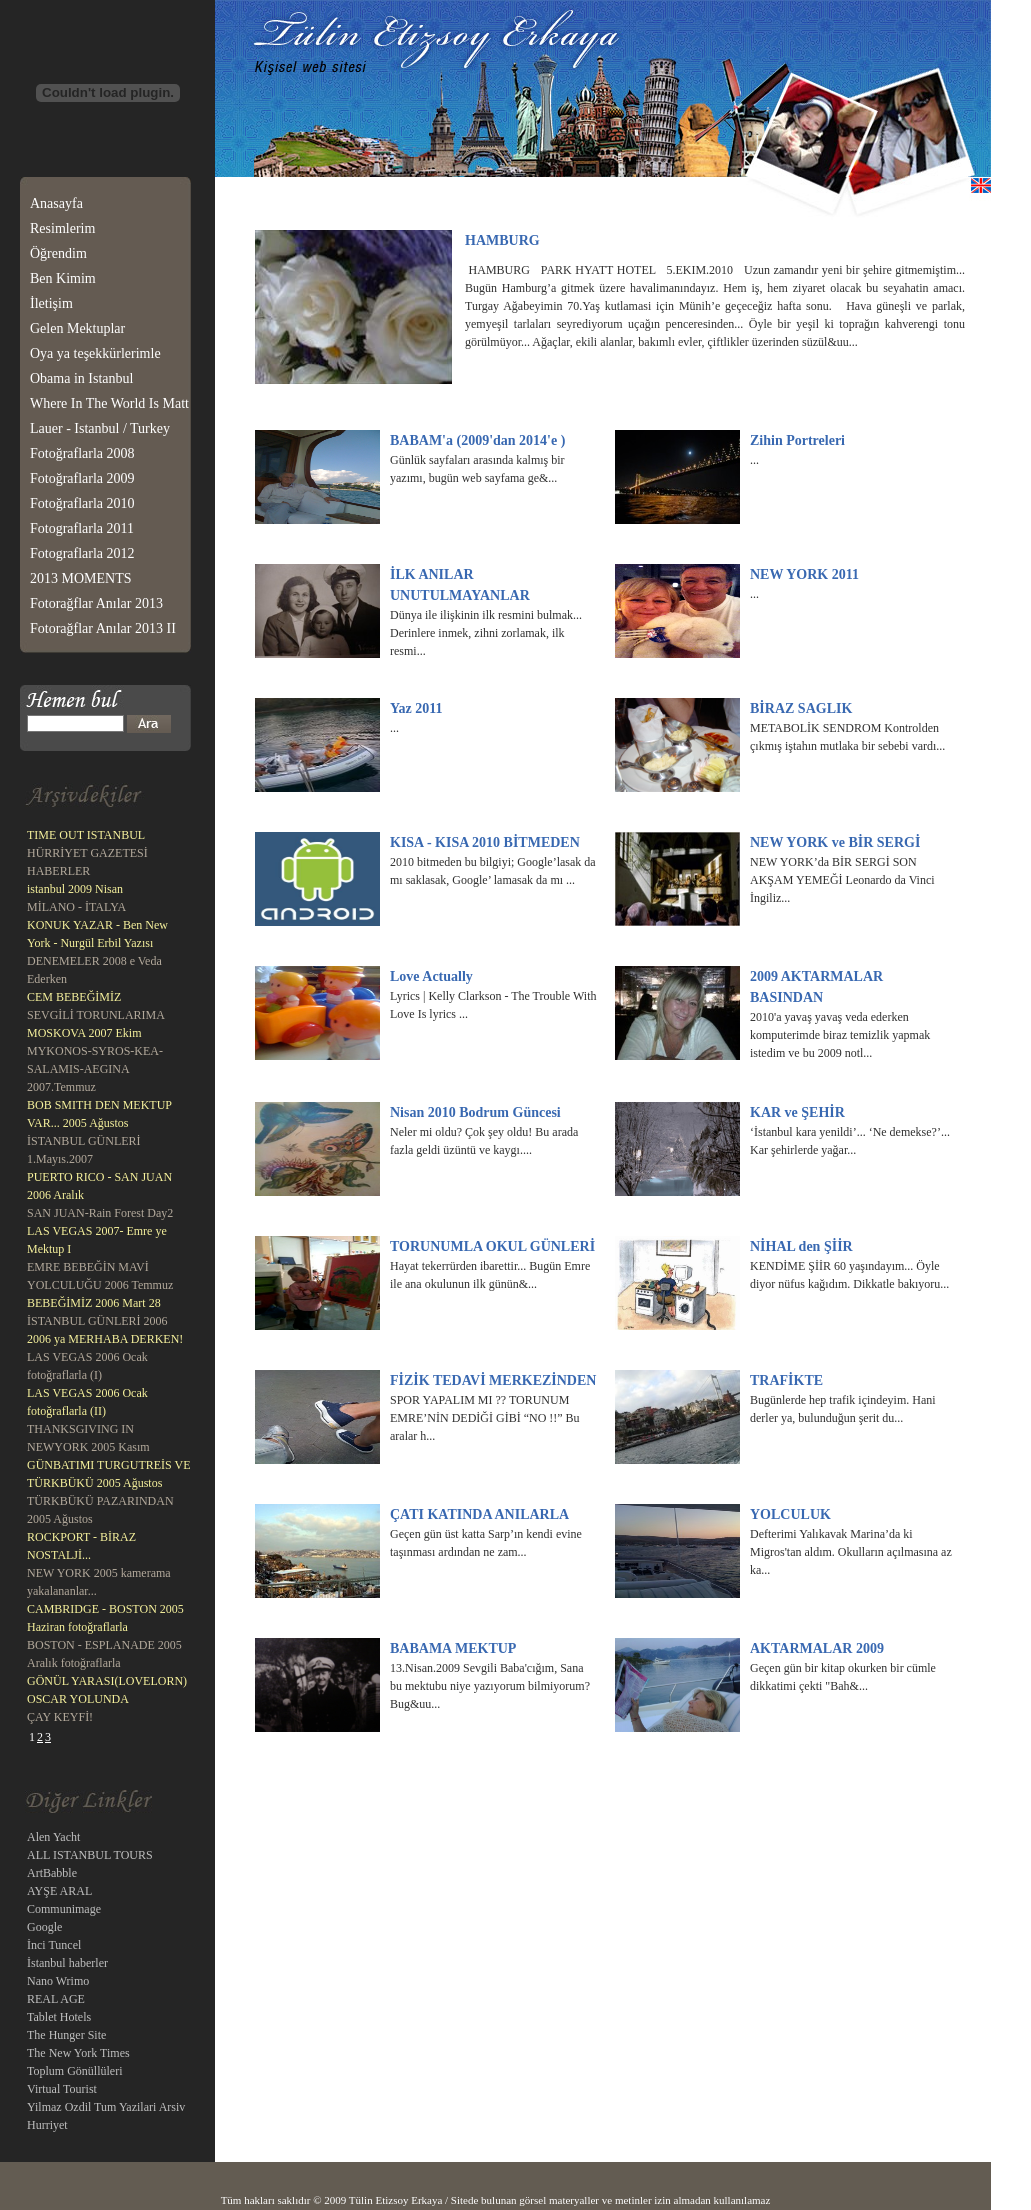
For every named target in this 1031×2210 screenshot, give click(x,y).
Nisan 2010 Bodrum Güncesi (475, 1112)
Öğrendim (58, 253)
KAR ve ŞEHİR (797, 1112)
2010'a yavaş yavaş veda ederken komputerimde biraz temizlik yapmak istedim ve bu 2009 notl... (840, 1035)
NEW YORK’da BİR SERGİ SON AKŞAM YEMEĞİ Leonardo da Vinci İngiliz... (842, 880)
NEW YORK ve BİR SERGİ (835, 842)
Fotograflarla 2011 (82, 528)
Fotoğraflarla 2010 (82, 503)
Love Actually (431, 976)
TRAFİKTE (786, 1380)
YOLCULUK (790, 1514)
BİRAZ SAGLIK (801, 708)
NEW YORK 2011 (804, 574)
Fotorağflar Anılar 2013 (96, 603)
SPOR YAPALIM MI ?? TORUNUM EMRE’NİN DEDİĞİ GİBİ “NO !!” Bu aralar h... (485, 1418)
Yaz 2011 (416, 708)
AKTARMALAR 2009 (817, 1648)
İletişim (51, 303)
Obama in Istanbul (81, 378)
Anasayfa (56, 203)
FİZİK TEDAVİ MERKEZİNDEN (493, 1380)
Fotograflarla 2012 (82, 553)
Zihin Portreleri (797, 440)
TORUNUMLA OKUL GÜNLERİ (492, 1246)
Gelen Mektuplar (77, 328)
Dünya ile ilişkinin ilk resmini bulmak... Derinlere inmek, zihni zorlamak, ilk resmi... (486, 633)
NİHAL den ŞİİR (801, 1246)
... (754, 460)
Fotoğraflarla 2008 (82, 453)
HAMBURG (502, 240)
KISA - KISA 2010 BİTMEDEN (485, 842)
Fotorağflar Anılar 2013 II (103, 628)
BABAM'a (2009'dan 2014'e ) (477, 440)
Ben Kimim (63, 278)
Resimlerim (62, 228)
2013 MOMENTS (81, 578)
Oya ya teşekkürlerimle (95, 353)
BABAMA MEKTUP (453, 1648)
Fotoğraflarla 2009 (82, 478)
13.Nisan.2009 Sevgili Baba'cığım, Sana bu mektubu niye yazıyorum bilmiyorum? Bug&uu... (490, 1686)
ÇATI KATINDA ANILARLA (479, 1514)
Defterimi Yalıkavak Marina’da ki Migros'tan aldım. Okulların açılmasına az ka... (851, 1552)
